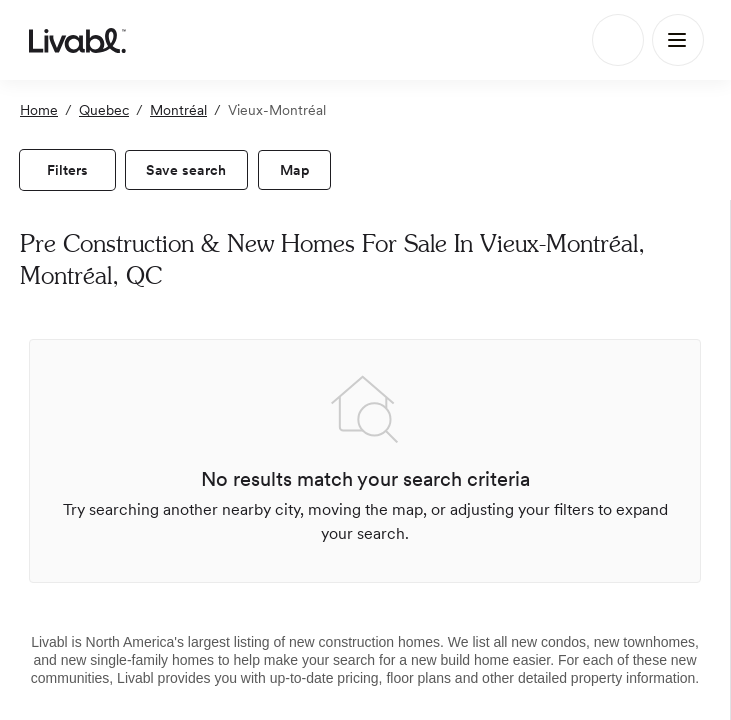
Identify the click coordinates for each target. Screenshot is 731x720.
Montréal (178, 110)
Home (39, 110)
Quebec (104, 110)
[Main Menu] (678, 40)
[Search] (618, 40)
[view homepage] (77, 40)
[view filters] (67, 170)
